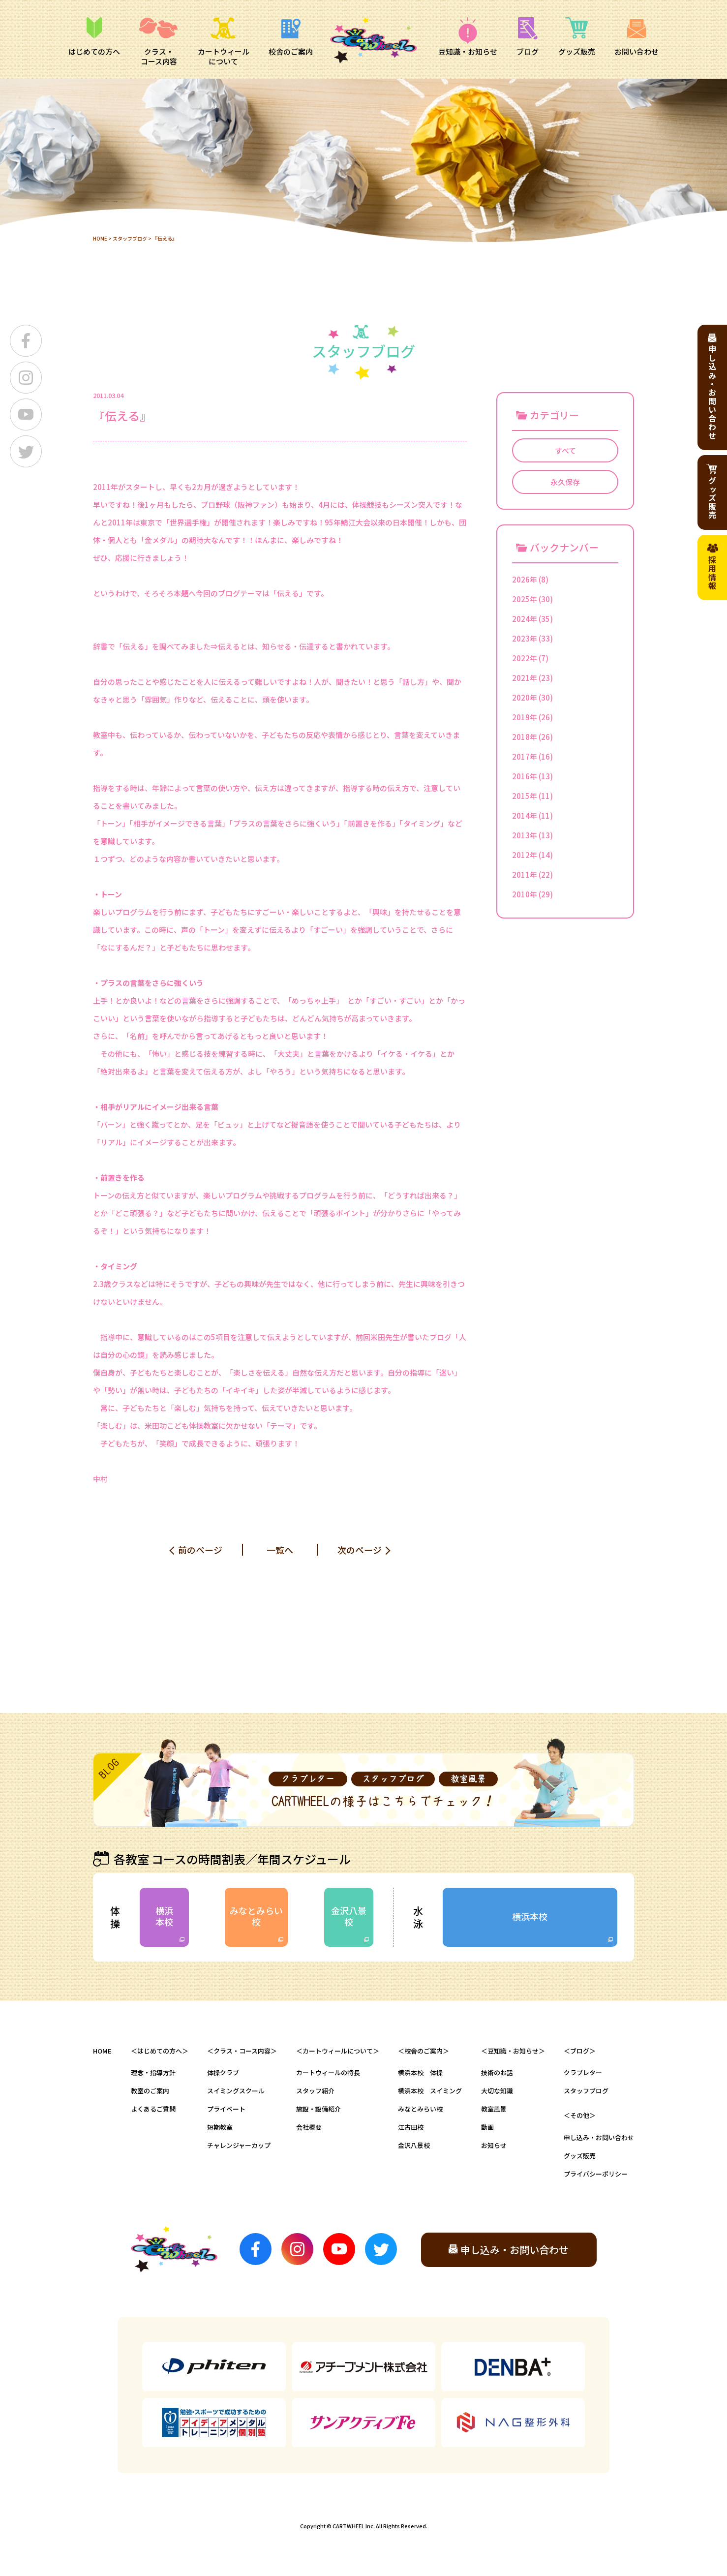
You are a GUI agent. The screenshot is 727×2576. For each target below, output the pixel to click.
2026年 (524, 579)
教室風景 (494, 2109)
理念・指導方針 (153, 2072)
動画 (487, 2127)
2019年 (524, 717)
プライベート (226, 2109)
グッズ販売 (580, 2155)
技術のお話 (497, 2072)
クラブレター (583, 2072)
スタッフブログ (130, 238)
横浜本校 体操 (420, 2072)
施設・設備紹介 (318, 2109)
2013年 (524, 835)
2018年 (524, 736)
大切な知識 (497, 2090)
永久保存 (565, 482)
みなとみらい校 (256, 1916)
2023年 (524, 638)
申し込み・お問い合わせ (599, 2137)
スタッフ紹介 (315, 2090)
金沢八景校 (348, 1916)
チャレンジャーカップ (239, 2145)
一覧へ (280, 1549)
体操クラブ (223, 2072)
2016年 (524, 776)
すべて (565, 450)
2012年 (524, 855)
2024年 (524, 618)
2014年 (524, 815)
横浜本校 (164, 1916)
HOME (100, 238)
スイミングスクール (236, 2090)
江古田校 (411, 2127)
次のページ (359, 1549)
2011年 (524, 874)
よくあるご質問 (153, 2109)
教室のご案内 (150, 2090)
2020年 (524, 697)
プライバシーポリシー (596, 2173)
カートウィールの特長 (328, 2072)
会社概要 (309, 2127)
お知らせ (494, 2145)
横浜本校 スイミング (430, 2090)
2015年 (524, 795)
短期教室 (220, 2127)
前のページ (200, 1549)
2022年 (524, 658)
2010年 (524, 894)
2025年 (524, 599)
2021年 (524, 677)
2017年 (524, 756)
